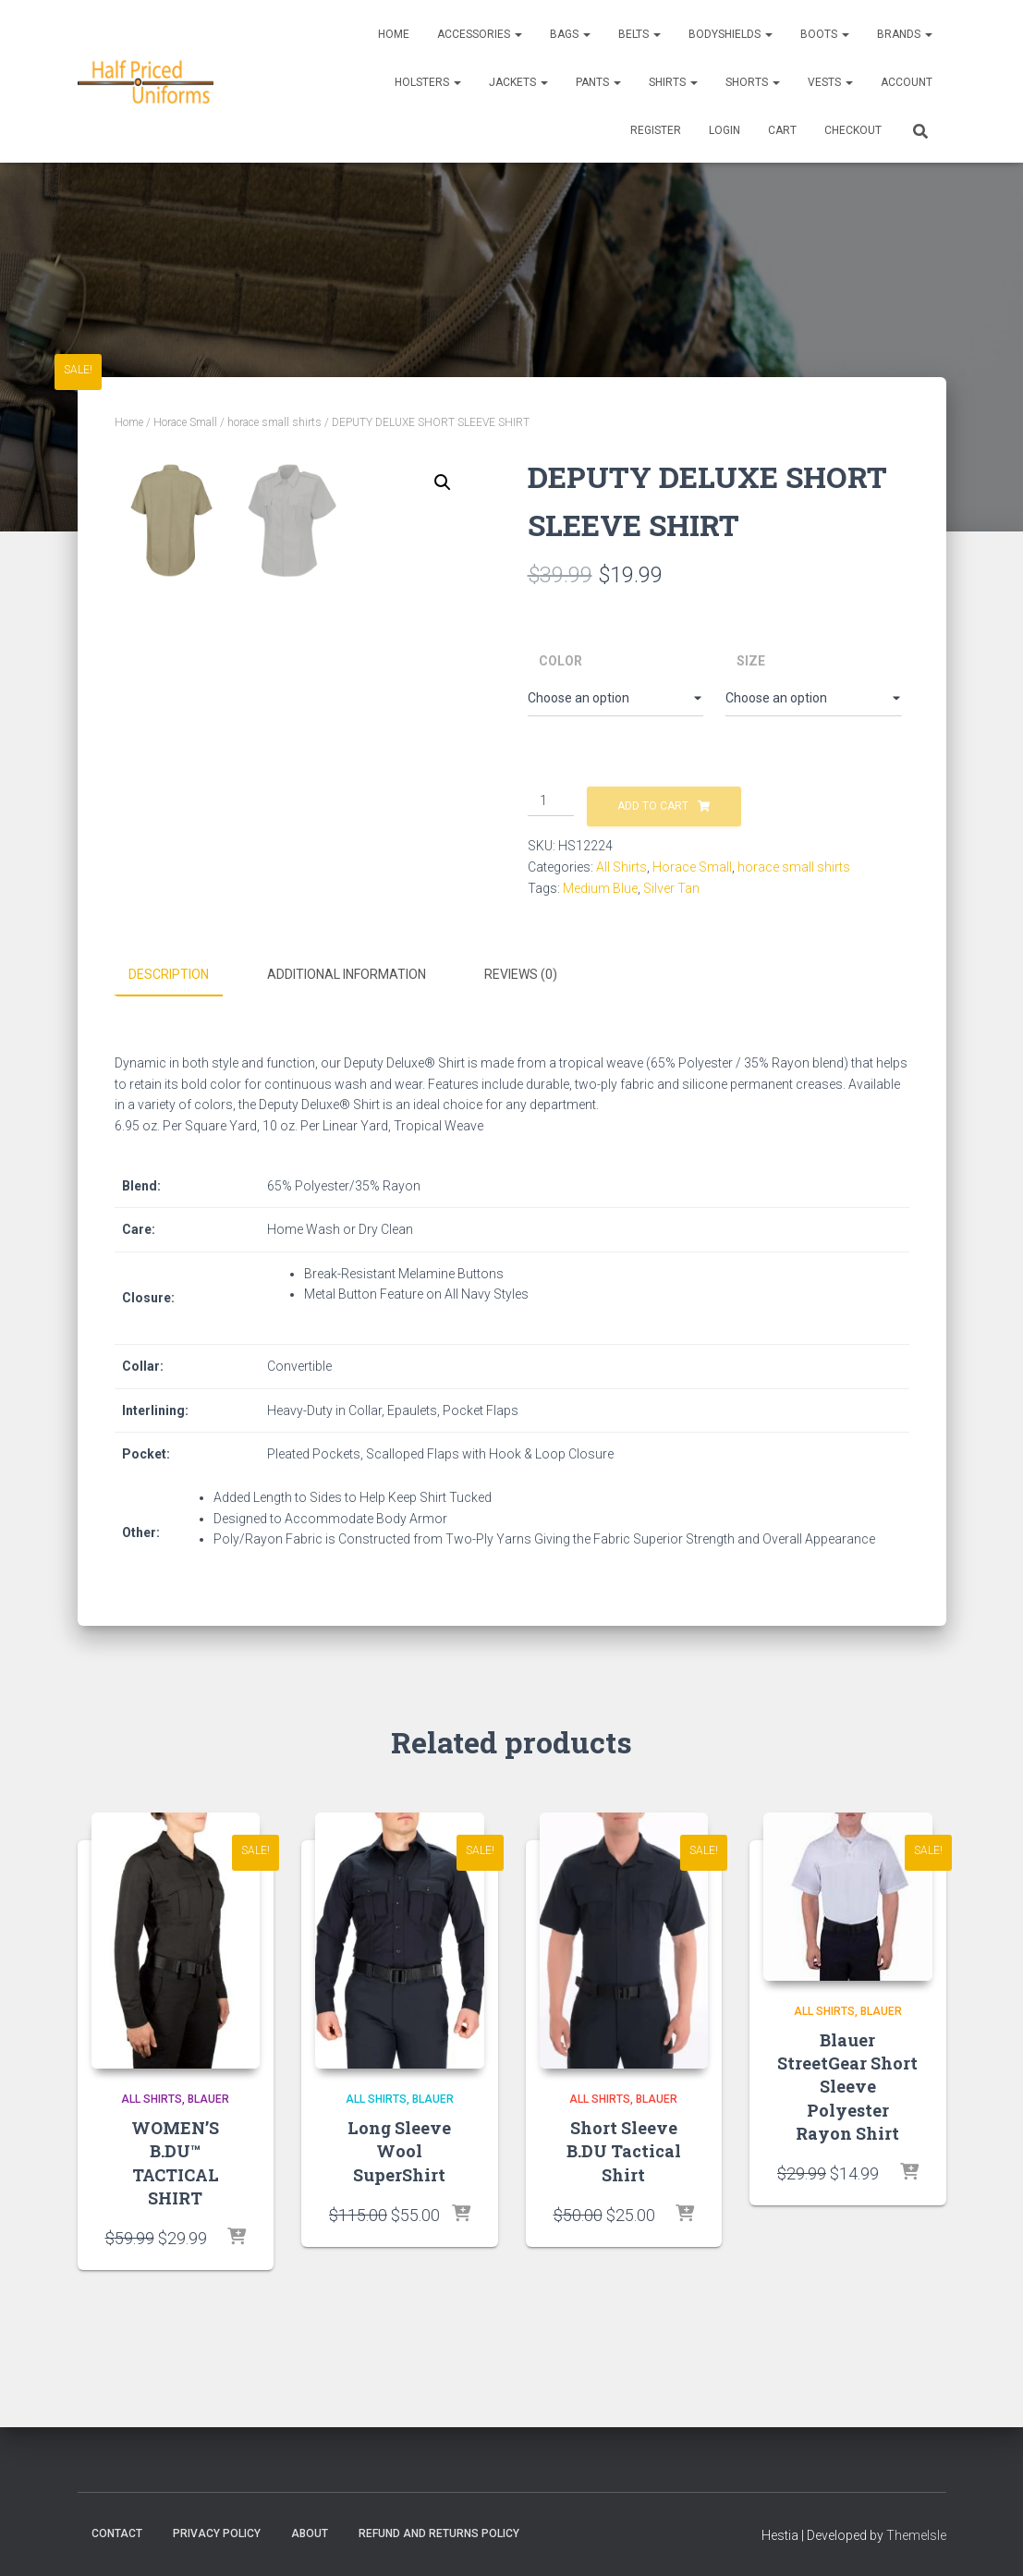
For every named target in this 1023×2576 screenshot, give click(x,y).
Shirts (673, 82)
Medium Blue (600, 888)
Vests (830, 82)
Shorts (752, 82)
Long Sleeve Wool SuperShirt (399, 2195)
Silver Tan (671, 888)
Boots (824, 34)
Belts (639, 34)
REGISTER (655, 130)
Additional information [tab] (346, 1019)
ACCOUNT (906, 82)
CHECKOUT (853, 130)
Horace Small (185, 422)
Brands (904, 34)
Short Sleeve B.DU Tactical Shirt (623, 2195)
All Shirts (621, 867)
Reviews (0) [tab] (520, 1019)
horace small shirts (274, 422)
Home (393, 34)
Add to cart (652, 806)
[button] (442, 482)
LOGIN (724, 130)
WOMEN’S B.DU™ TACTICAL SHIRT (175, 2207)
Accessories (479, 34)
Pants (598, 82)
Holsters (428, 82)
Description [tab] (168, 1019)
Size (751, 660)
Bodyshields (730, 34)
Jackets (518, 82)
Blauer (208, 2144)
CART (782, 130)
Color (560, 660)
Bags (570, 34)
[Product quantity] (551, 801)
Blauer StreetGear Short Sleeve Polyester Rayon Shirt (847, 2131)
